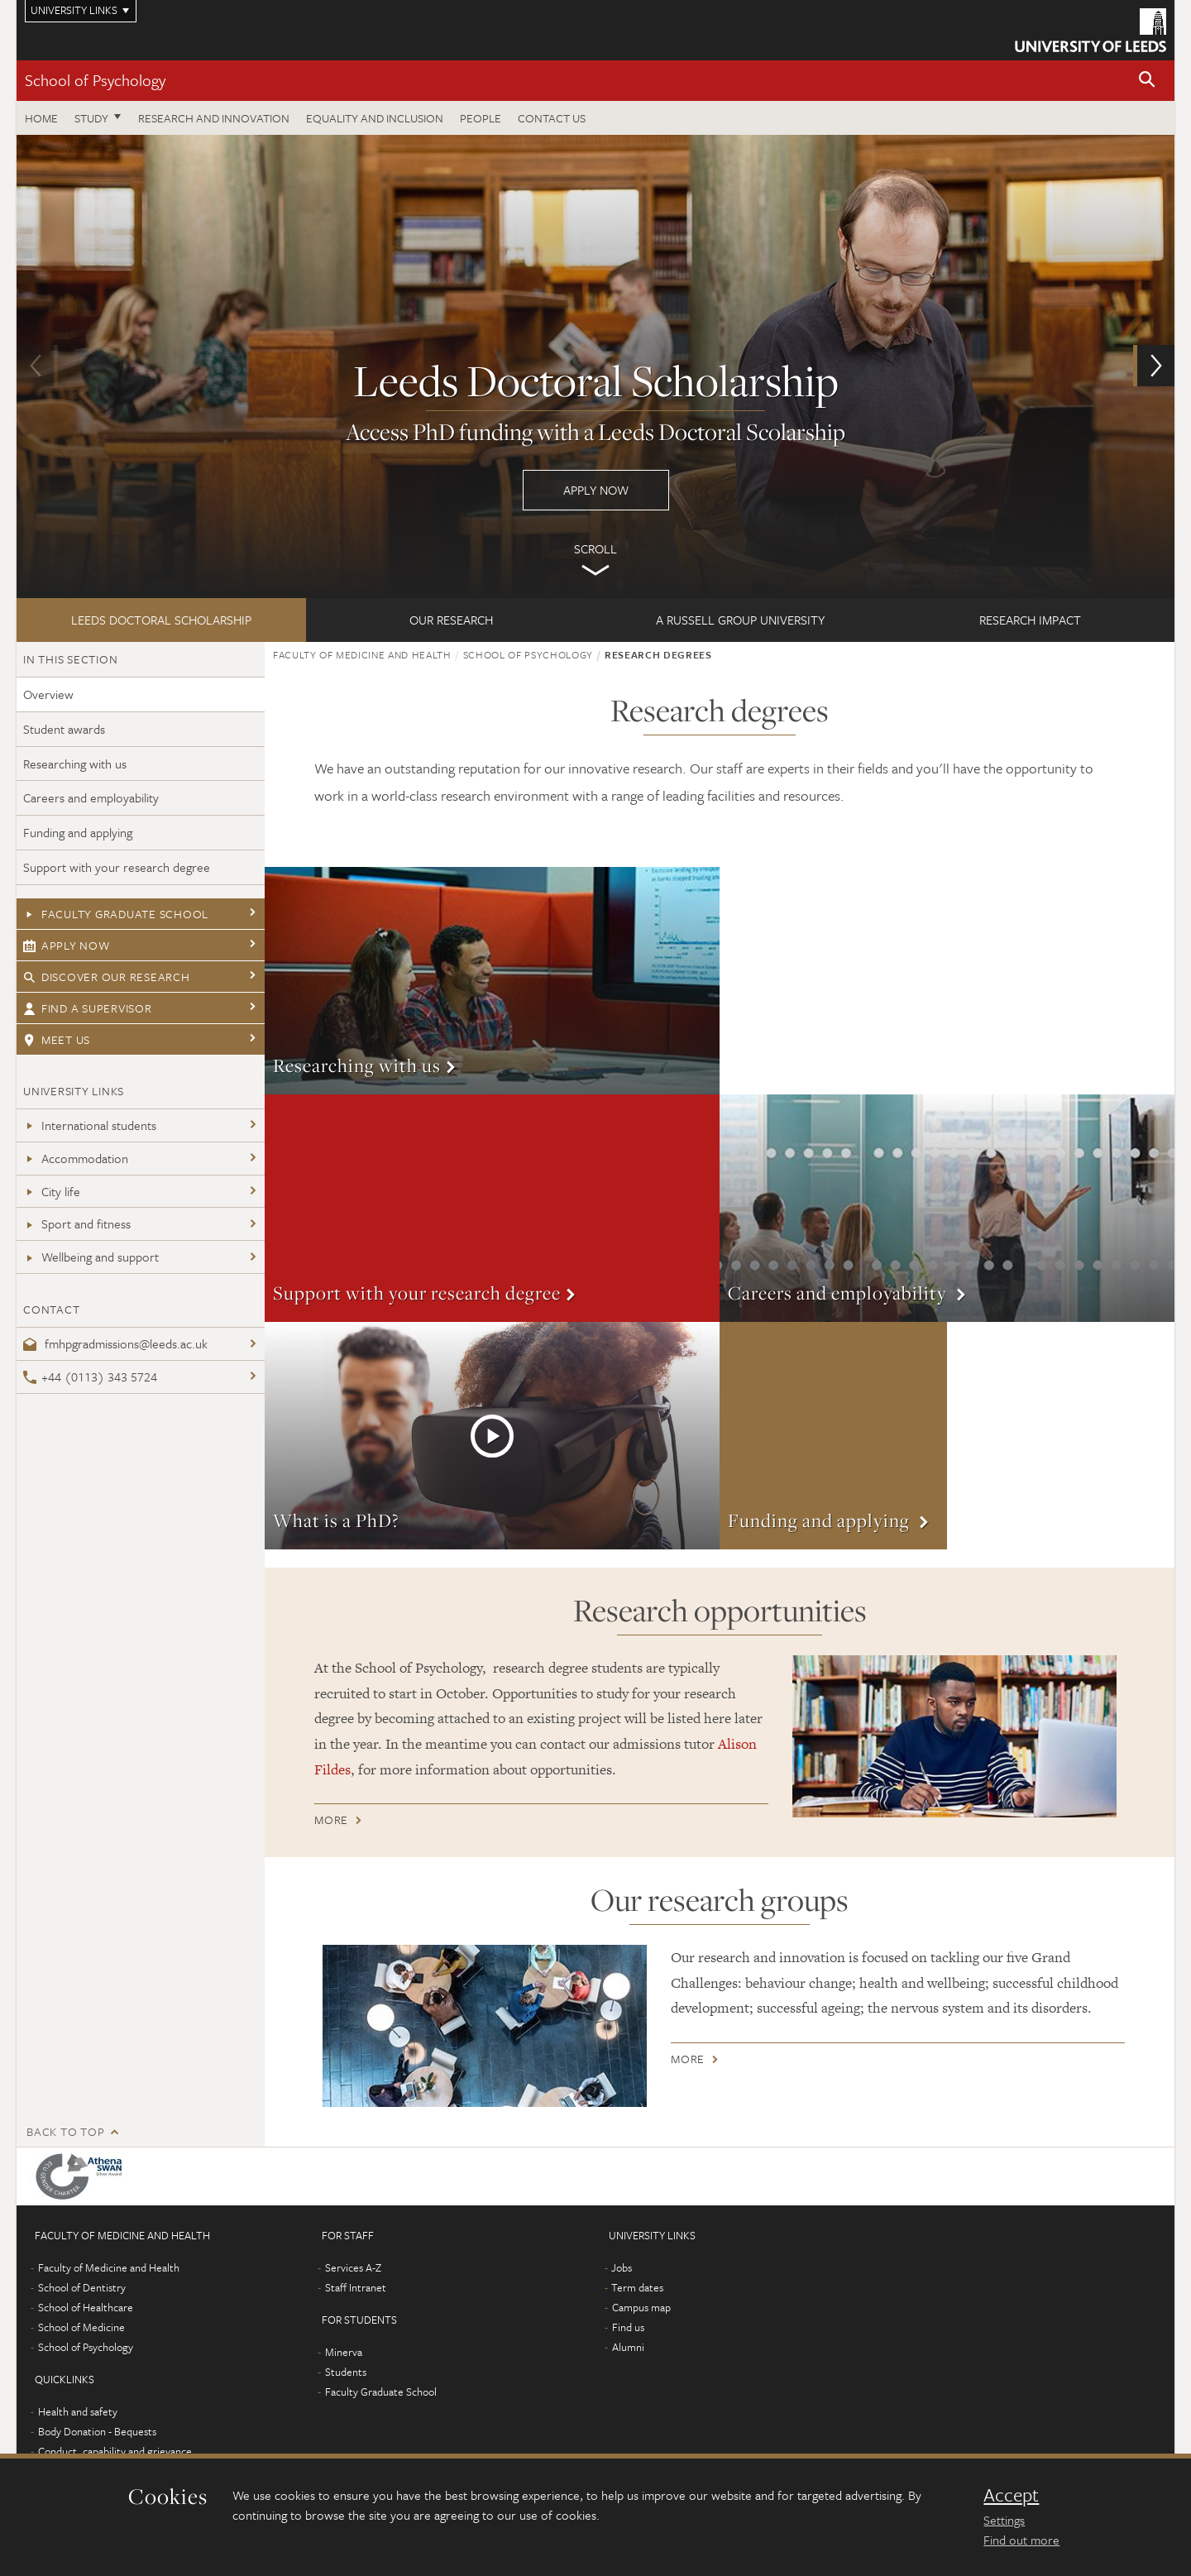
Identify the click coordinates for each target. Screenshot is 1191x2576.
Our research (451, 619)
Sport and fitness (77, 1223)
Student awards (64, 729)
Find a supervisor (87, 1008)
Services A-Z (353, 2267)
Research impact (1030, 619)
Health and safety (77, 2411)
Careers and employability (91, 797)
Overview (48, 694)
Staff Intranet (355, 2287)
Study (91, 118)
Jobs (621, 2267)
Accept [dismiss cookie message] (1011, 2495)
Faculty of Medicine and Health (362, 654)
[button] (1147, 81)
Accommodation (75, 1158)
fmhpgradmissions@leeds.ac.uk (115, 1343)
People (480, 118)
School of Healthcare (85, 2307)
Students (345, 2371)
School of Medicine (81, 2327)
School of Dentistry (82, 2287)
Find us (628, 2327)
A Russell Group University (740, 619)
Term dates (637, 2287)
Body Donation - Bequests (97, 2431)
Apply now (595, 366)
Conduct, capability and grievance (115, 2451)
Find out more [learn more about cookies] (1021, 2540)
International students (89, 1125)
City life (51, 1191)
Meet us (56, 1039)
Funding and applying (77, 832)
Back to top (65, 2131)
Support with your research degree (116, 867)
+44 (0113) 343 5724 (90, 1376)
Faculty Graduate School (115, 913)
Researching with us (75, 763)
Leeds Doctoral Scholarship (161, 619)
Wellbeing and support (91, 1256)
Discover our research (106, 976)
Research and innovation (213, 118)
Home (41, 118)
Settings (1004, 2520)
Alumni (628, 2347)
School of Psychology (95, 80)
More (492, 980)
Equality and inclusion (374, 118)
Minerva (343, 2352)
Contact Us (552, 118)
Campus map (641, 2307)
